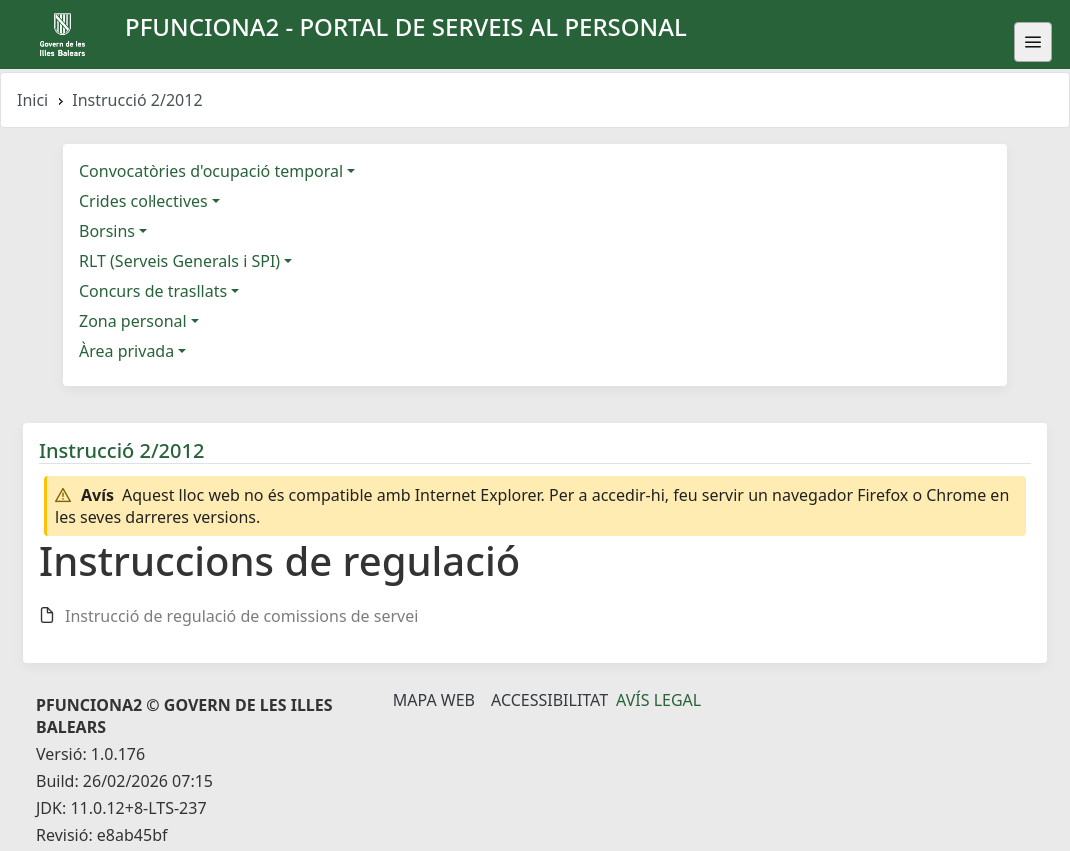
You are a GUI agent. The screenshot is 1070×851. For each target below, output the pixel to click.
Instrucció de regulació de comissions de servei (241, 616)
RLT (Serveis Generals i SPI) (179, 261)
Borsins (107, 231)
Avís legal (658, 700)
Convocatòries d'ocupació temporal (211, 171)
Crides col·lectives (143, 201)
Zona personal (133, 321)
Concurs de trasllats (153, 291)
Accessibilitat (549, 700)
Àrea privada (126, 351)
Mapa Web (434, 700)
